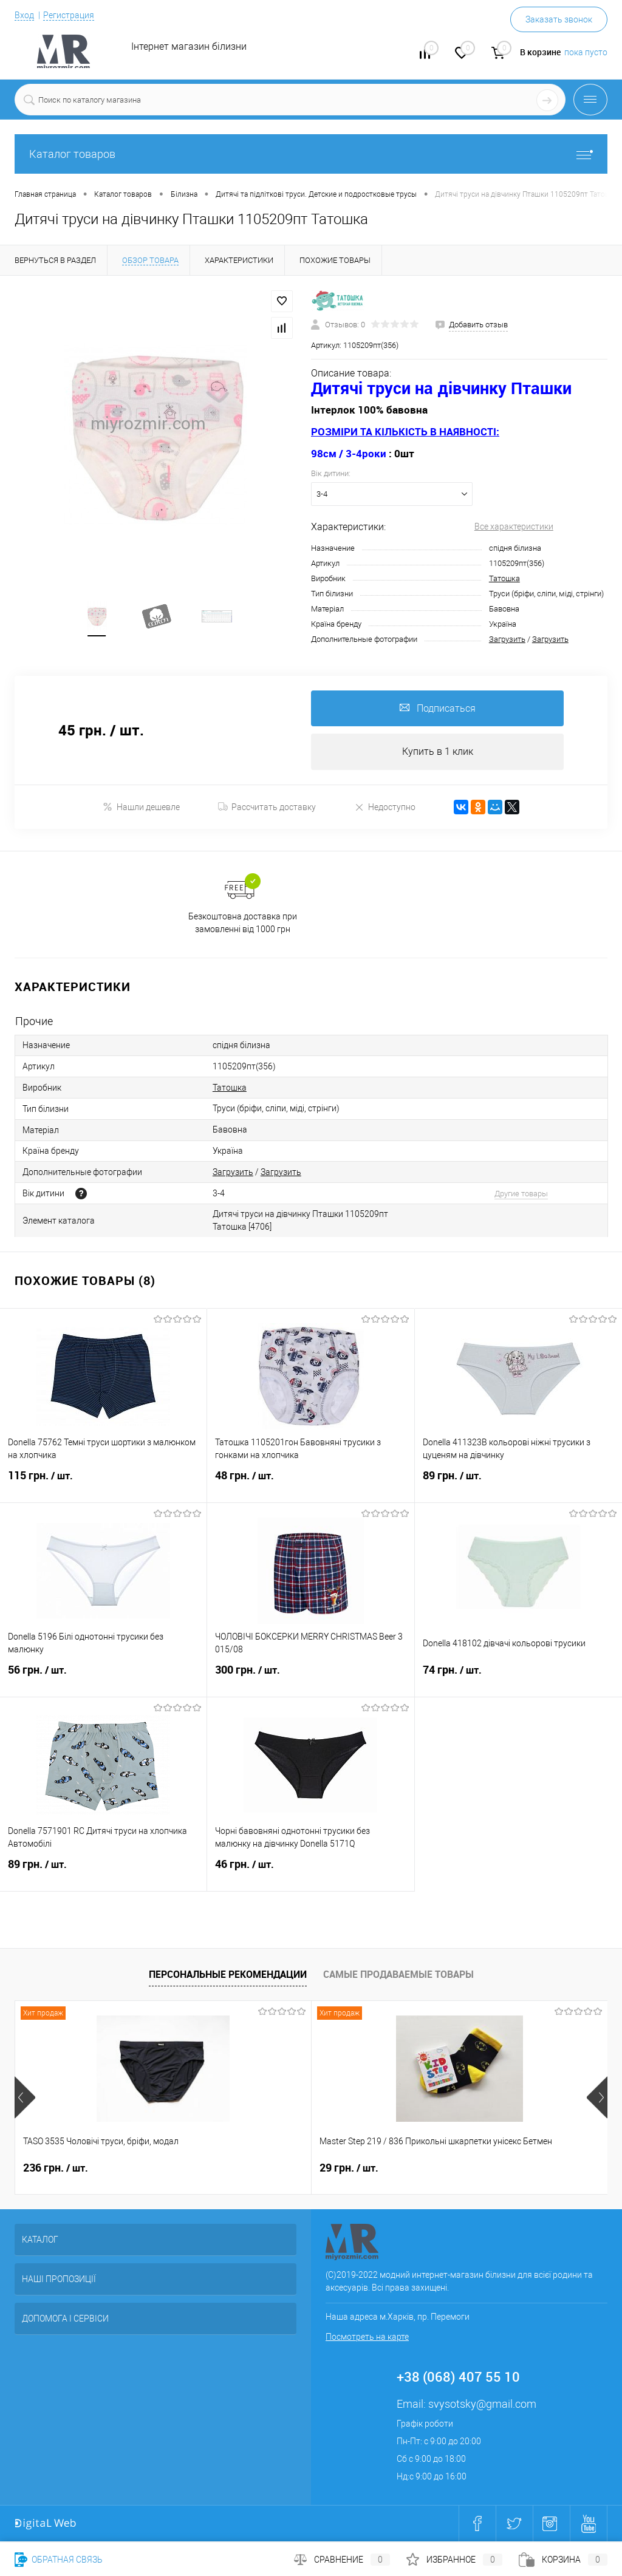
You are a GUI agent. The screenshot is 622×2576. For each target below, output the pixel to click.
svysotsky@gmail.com (482, 2404)
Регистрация (68, 15)
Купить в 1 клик (437, 752)
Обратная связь (59, 2559)
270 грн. (451, 2168)
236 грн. (55, 2168)
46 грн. (310, 1872)
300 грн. (310, 1678)
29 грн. (249, 2168)
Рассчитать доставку (267, 808)
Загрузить (507, 639)
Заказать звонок (558, 19)
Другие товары (521, 1194)
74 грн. (518, 1678)
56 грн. (103, 1678)
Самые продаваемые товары (398, 1975)
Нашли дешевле (141, 807)
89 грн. (518, 1484)
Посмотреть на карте (367, 2337)
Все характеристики (513, 526)
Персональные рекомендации (228, 1975)
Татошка (504, 578)
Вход (24, 15)
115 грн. (103, 1484)
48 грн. (310, 1484)
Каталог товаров (311, 154)
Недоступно (384, 807)
